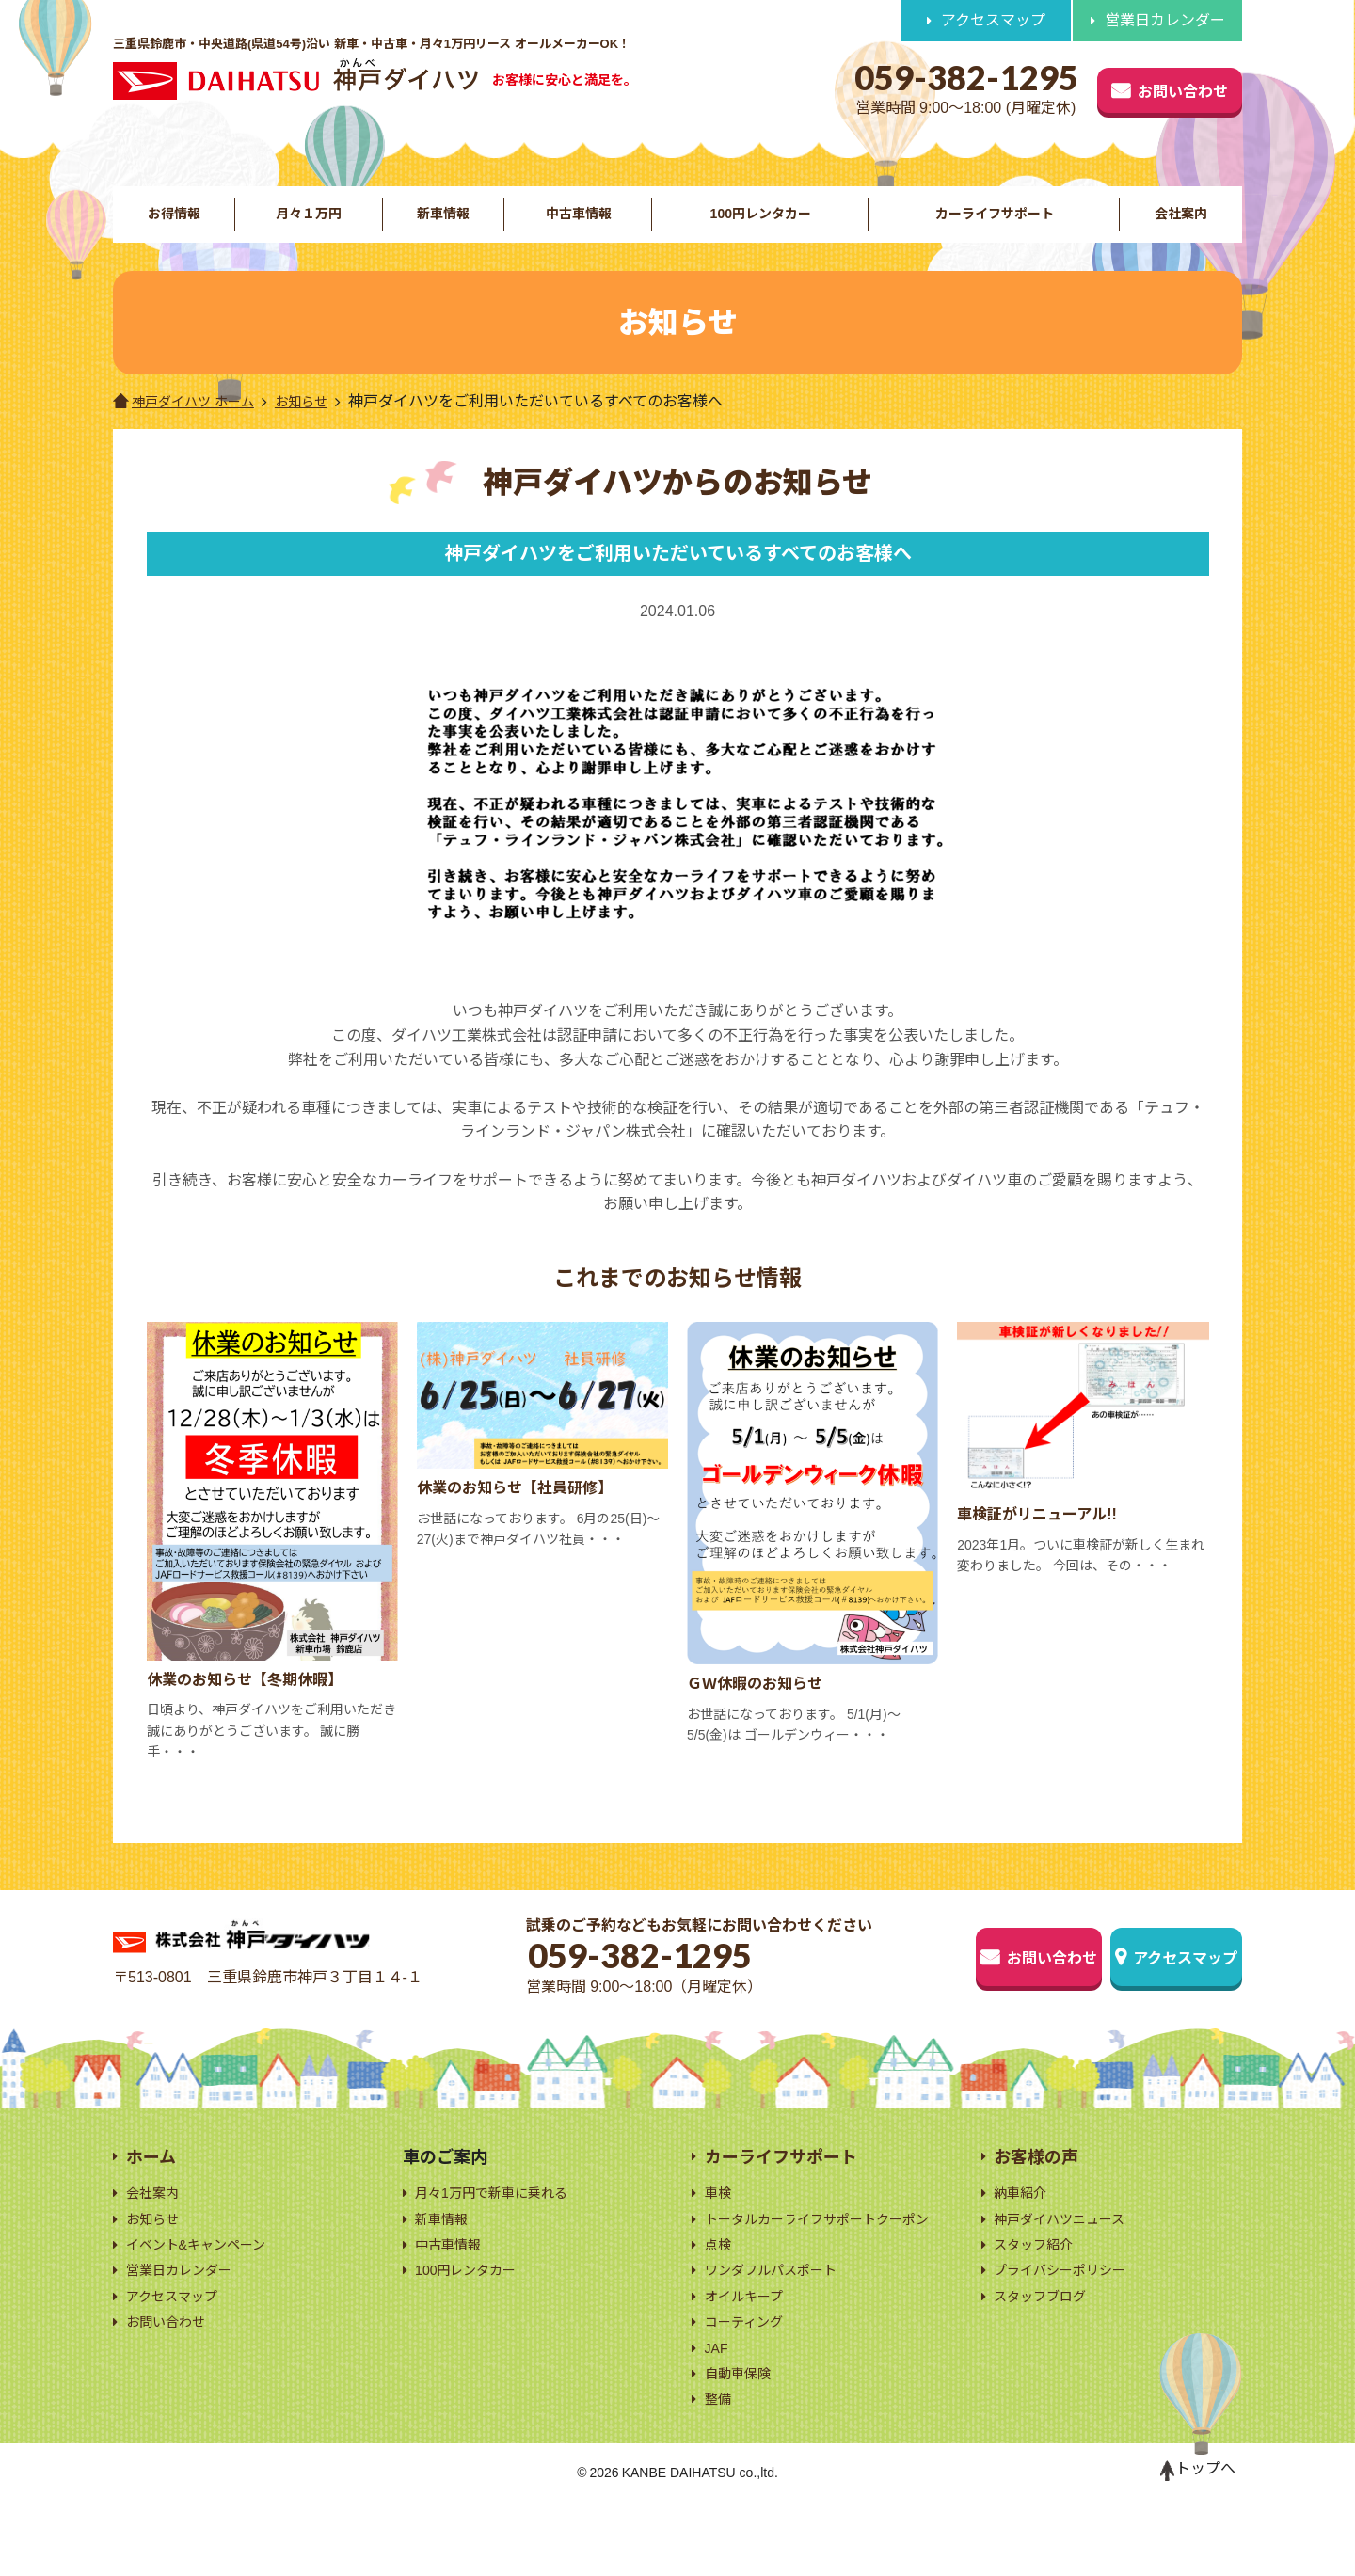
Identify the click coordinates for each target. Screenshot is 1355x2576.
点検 (720, 2299)
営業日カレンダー (1165, 20)
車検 (720, 2217)
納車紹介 (1024, 2217)
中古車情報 (575, 225)
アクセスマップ (993, 20)
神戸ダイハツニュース (1068, 2246)
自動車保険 (742, 2443)
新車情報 (441, 225)
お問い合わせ (1131, 86)
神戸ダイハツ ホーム (192, 429)
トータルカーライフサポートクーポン (825, 2258)
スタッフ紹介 (1039, 2274)
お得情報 (173, 225)
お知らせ (322, 429)
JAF (718, 2414)
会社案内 (1182, 225)
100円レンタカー (758, 225)
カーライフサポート (994, 225)
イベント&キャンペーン (206, 2274)
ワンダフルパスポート (780, 2328)
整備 (720, 2472)
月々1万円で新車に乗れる (502, 2217)
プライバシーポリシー (1069, 2304)
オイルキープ (749, 2356)
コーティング (749, 2385)
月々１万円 (307, 225)
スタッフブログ (1046, 2333)
